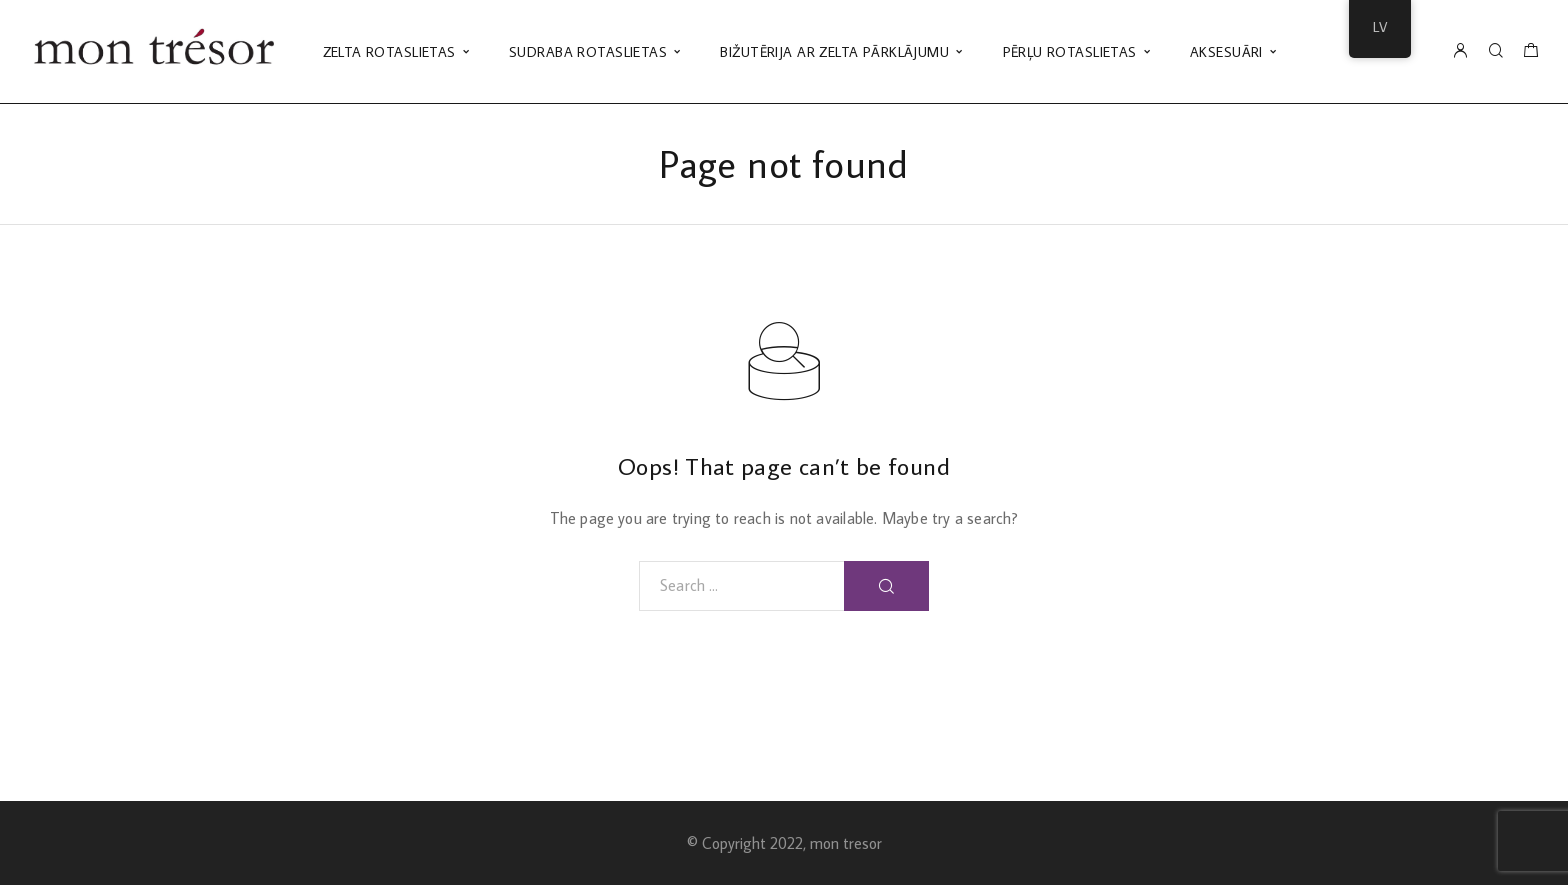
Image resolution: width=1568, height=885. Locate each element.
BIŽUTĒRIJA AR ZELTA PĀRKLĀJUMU (834, 52)
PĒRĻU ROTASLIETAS (1070, 52)
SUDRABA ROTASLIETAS (588, 52)
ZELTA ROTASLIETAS (389, 52)
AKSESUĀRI (1226, 52)
